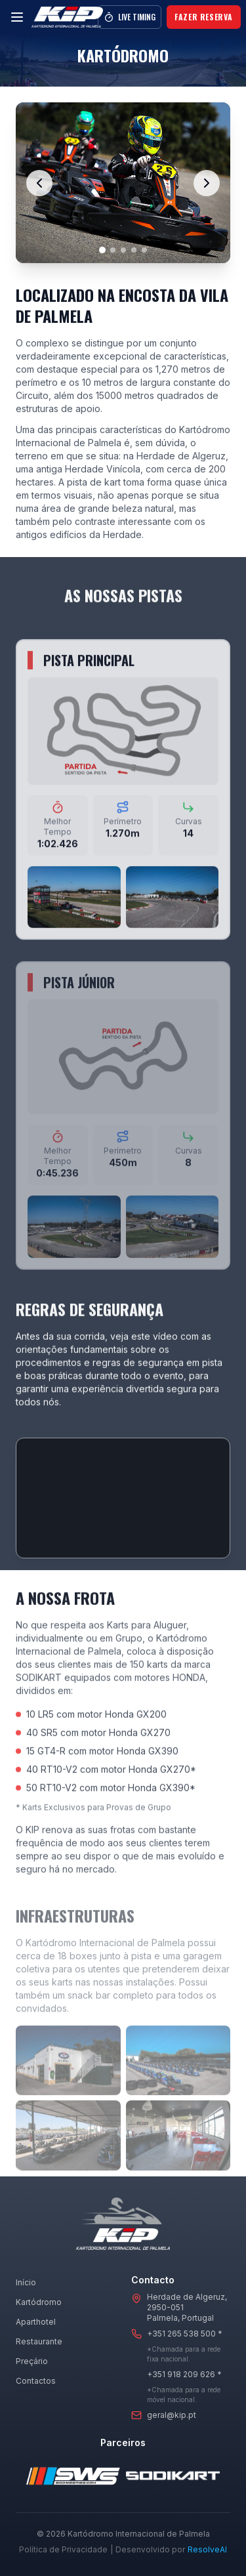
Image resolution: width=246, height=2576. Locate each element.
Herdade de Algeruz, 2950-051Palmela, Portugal (187, 2307)
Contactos (36, 2381)
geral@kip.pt (171, 2415)
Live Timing (129, 16)
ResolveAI (207, 2549)
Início (26, 2282)
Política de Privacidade (63, 2549)
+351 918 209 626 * (184, 2374)
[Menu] (17, 17)
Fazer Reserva (203, 16)
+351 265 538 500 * (184, 2333)
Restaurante (39, 2341)
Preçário (32, 2361)
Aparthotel (36, 2322)
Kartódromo (39, 2302)
